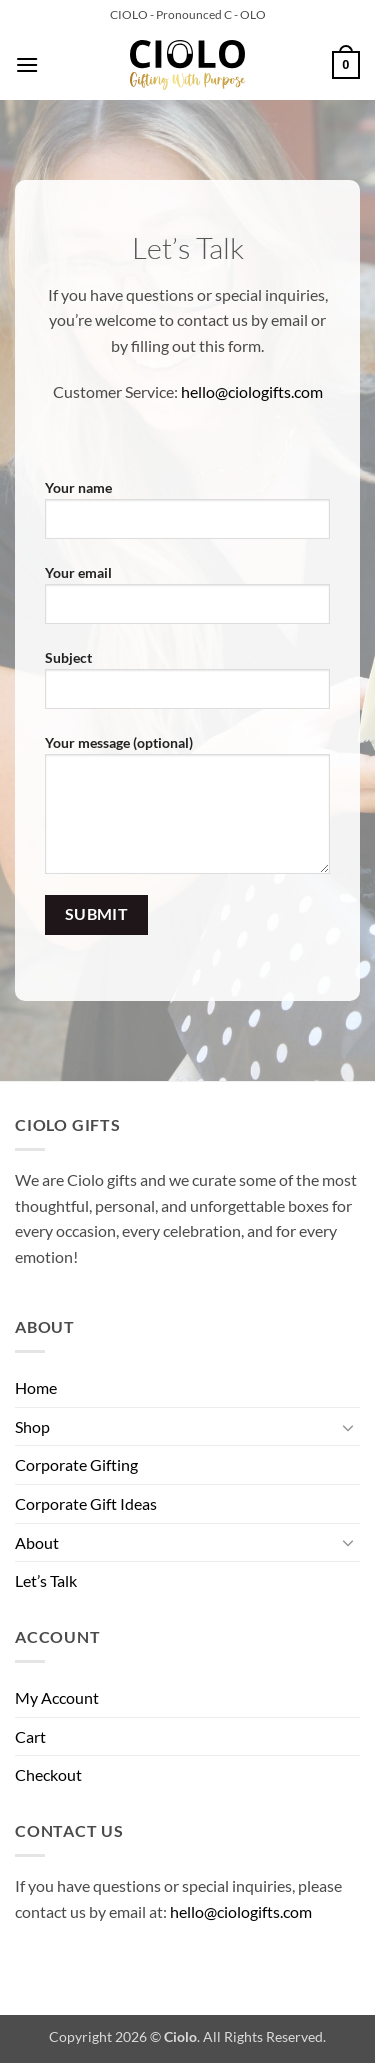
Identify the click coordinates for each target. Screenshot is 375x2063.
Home (36, 1387)
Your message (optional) (187, 812)
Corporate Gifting (76, 1464)
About (37, 1542)
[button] (27, 64)
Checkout (48, 1774)
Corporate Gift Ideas (86, 1503)
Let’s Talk (46, 1580)
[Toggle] (348, 1427)
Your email (187, 602)
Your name (187, 517)
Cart (30, 1736)
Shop (32, 1426)
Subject (187, 687)
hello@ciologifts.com (252, 391)
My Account (57, 1697)
